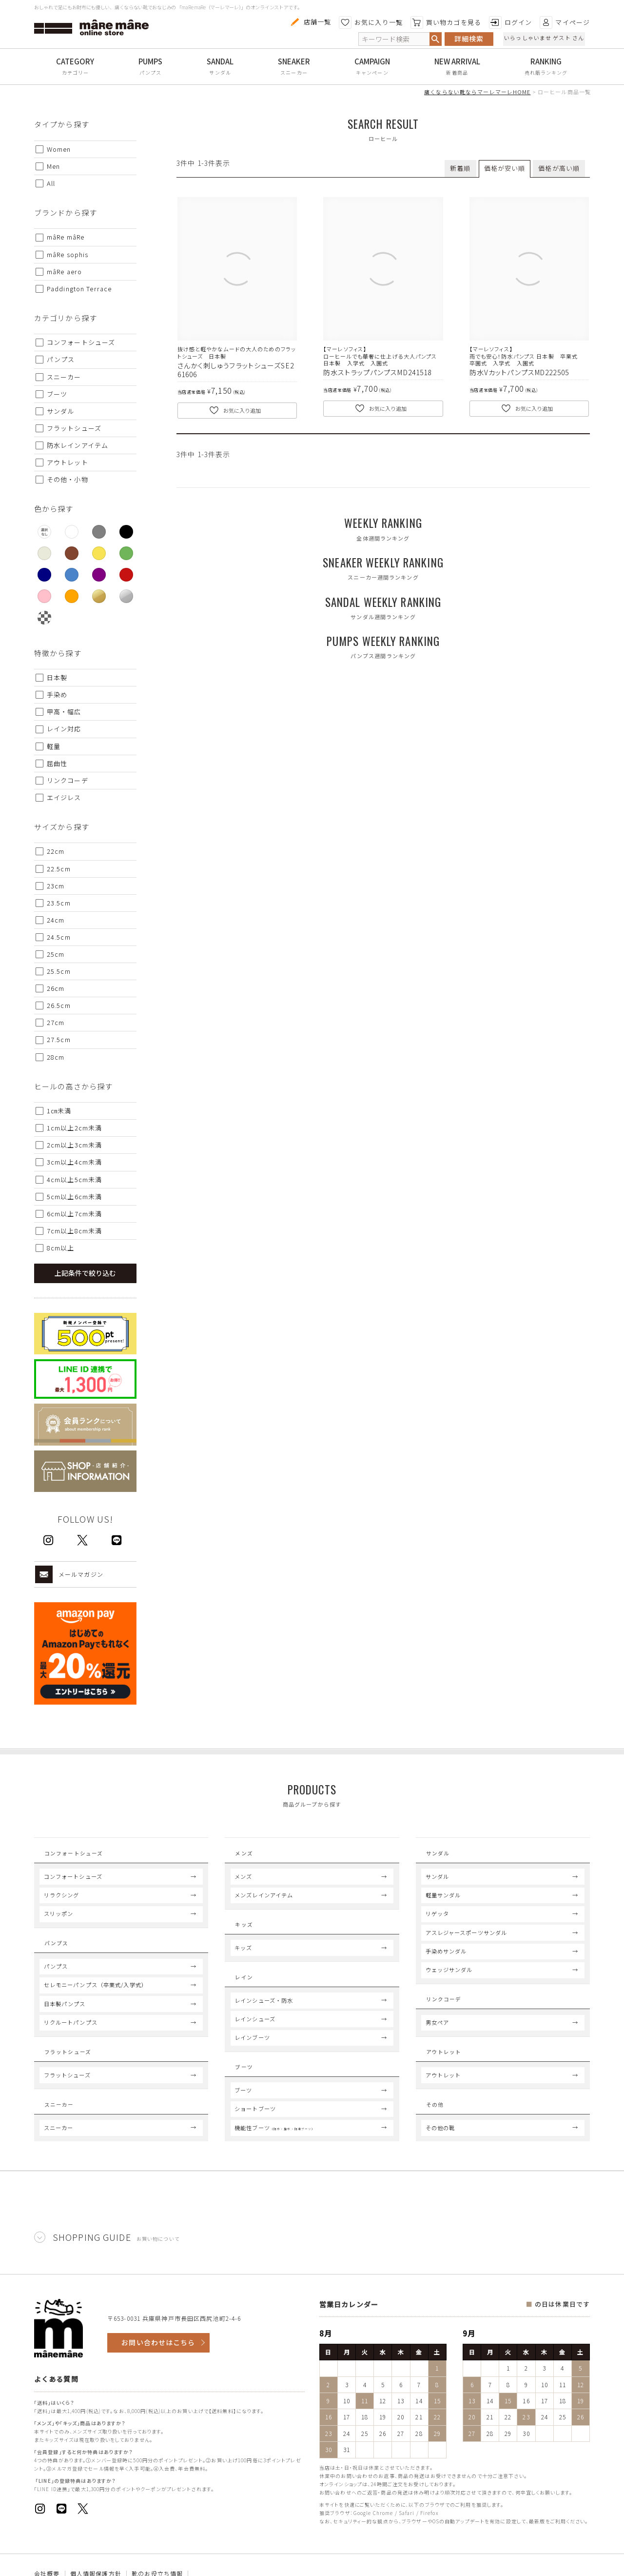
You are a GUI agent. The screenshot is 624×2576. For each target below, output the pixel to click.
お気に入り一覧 (371, 22)
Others (441, 2133)
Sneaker (60, 2133)
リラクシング (61, 1904)
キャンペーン (372, 72)
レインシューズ (254, 2045)
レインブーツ (252, 2064)
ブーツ (243, 2125)
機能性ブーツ (274, 2162)
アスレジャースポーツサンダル (466, 1941)
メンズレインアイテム (263, 1904)
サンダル (220, 72)
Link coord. (450, 2011)
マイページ (565, 22)
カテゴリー (75, 72)
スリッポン (59, 1922)
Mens (245, 1856)
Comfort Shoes (76, 1856)
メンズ (243, 1885)
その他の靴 (440, 2162)
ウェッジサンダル (449, 1978)
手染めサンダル (446, 1960)
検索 (435, 39)
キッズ (243, 1965)
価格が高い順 (559, 168)
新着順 (460, 168)
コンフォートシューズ (73, 1885)
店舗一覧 (310, 22)
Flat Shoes (67, 2072)
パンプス (150, 72)
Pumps (57, 1955)
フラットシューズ (67, 2101)
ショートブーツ (255, 2144)
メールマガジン (69, 1574)
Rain (244, 1997)
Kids (244, 1936)
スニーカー (294, 72)
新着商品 (457, 72)
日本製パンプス (65, 2021)
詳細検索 (469, 38)
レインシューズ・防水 (263, 2026)
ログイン (510, 22)
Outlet (444, 2072)
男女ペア (437, 2040)
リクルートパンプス (71, 2040)
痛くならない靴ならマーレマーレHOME (477, 92)
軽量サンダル (443, 1904)
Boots (248, 2096)
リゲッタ (437, 1922)
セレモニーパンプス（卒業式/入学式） (95, 2002)
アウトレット (443, 2101)
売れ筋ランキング (546, 72)
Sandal (440, 1856)
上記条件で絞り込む (85, 1273)
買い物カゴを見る (445, 22)
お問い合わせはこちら (158, 2377)
